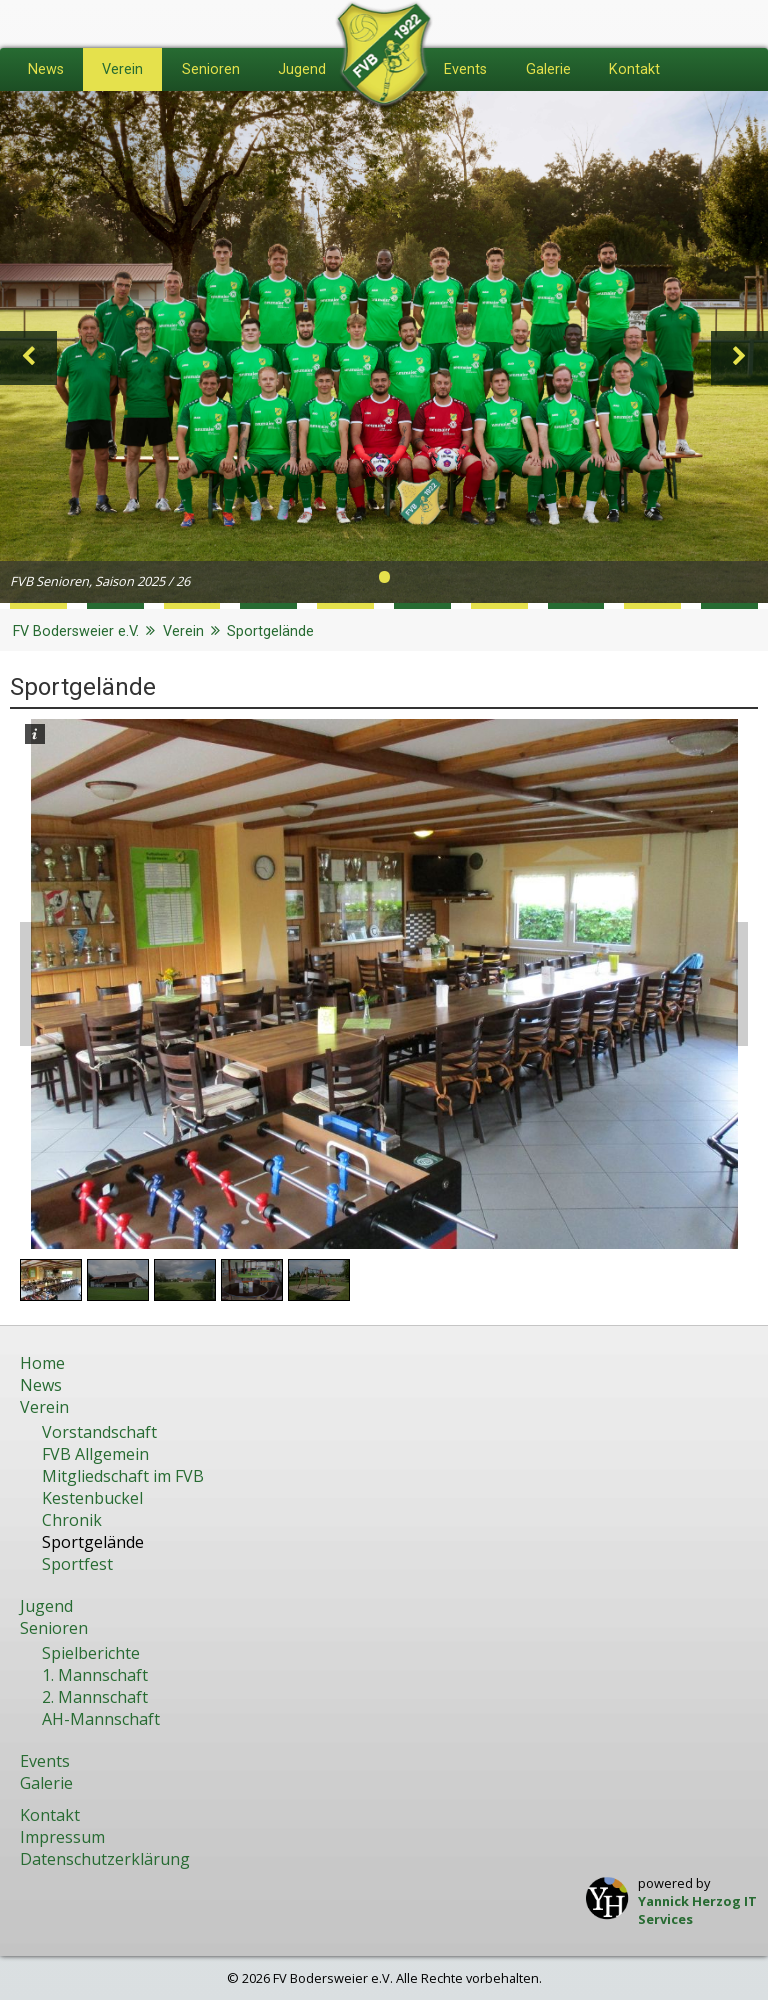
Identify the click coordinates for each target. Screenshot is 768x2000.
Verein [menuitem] (122, 69)
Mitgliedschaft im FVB (123, 1476)
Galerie (46, 1783)
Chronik (72, 1520)
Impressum (62, 1837)
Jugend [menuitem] (302, 69)
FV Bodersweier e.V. (76, 631)
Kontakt (50, 1815)
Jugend (46, 1606)
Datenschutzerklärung (105, 1859)
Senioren (54, 1628)
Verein (183, 631)
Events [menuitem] (465, 69)
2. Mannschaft (95, 1697)
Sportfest (77, 1564)
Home (42, 1363)
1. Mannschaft (95, 1675)
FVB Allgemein (95, 1454)
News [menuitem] (46, 69)
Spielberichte (91, 1653)
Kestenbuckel (92, 1498)
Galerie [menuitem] (548, 69)
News (41, 1385)
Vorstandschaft (99, 1432)
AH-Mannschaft (101, 1719)
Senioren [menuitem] (211, 69)
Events (45, 1761)
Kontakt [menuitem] (634, 69)
